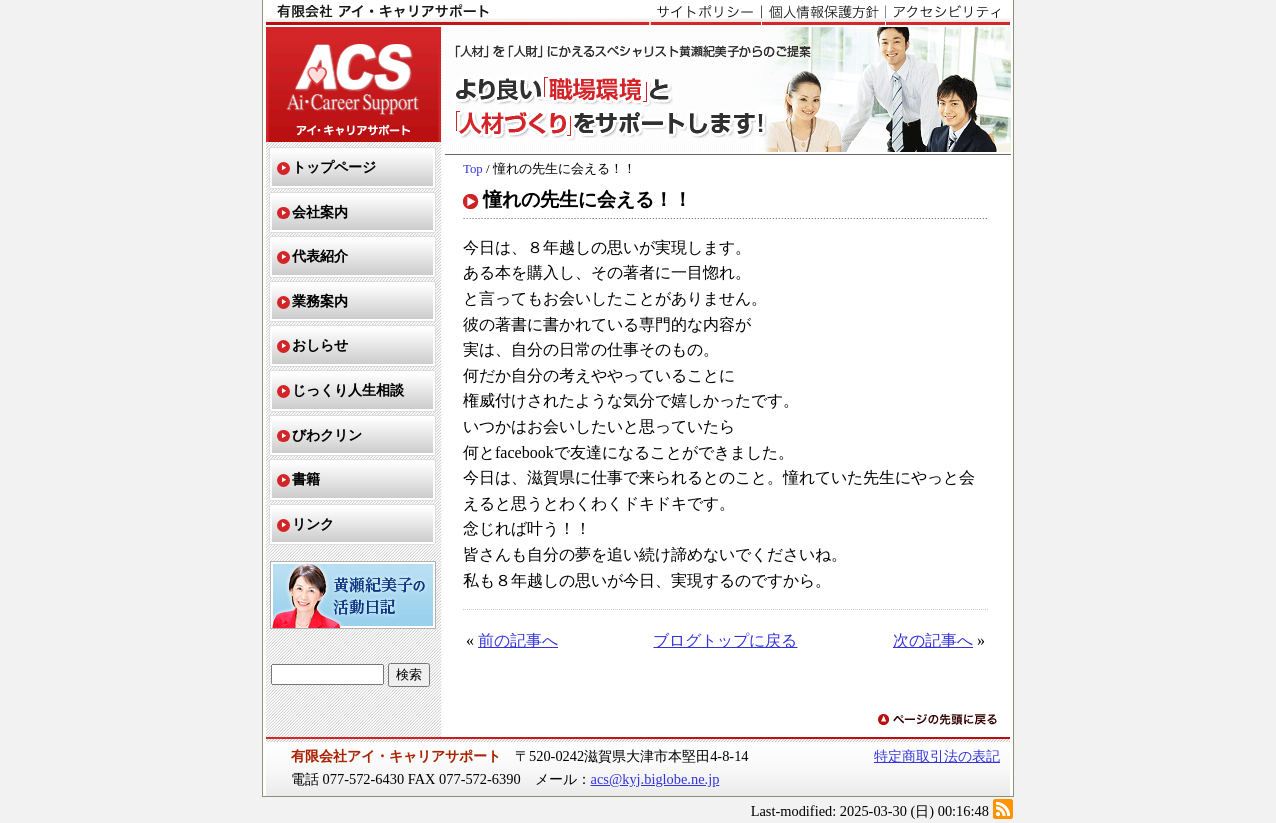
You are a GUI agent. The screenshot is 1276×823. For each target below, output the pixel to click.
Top (473, 169)
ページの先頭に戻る (939, 720)
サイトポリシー (705, 13)
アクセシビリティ (947, 13)
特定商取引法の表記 (937, 756)
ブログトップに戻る (725, 640)
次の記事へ (933, 640)
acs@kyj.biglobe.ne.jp (655, 779)
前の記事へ (518, 640)
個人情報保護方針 (823, 13)
